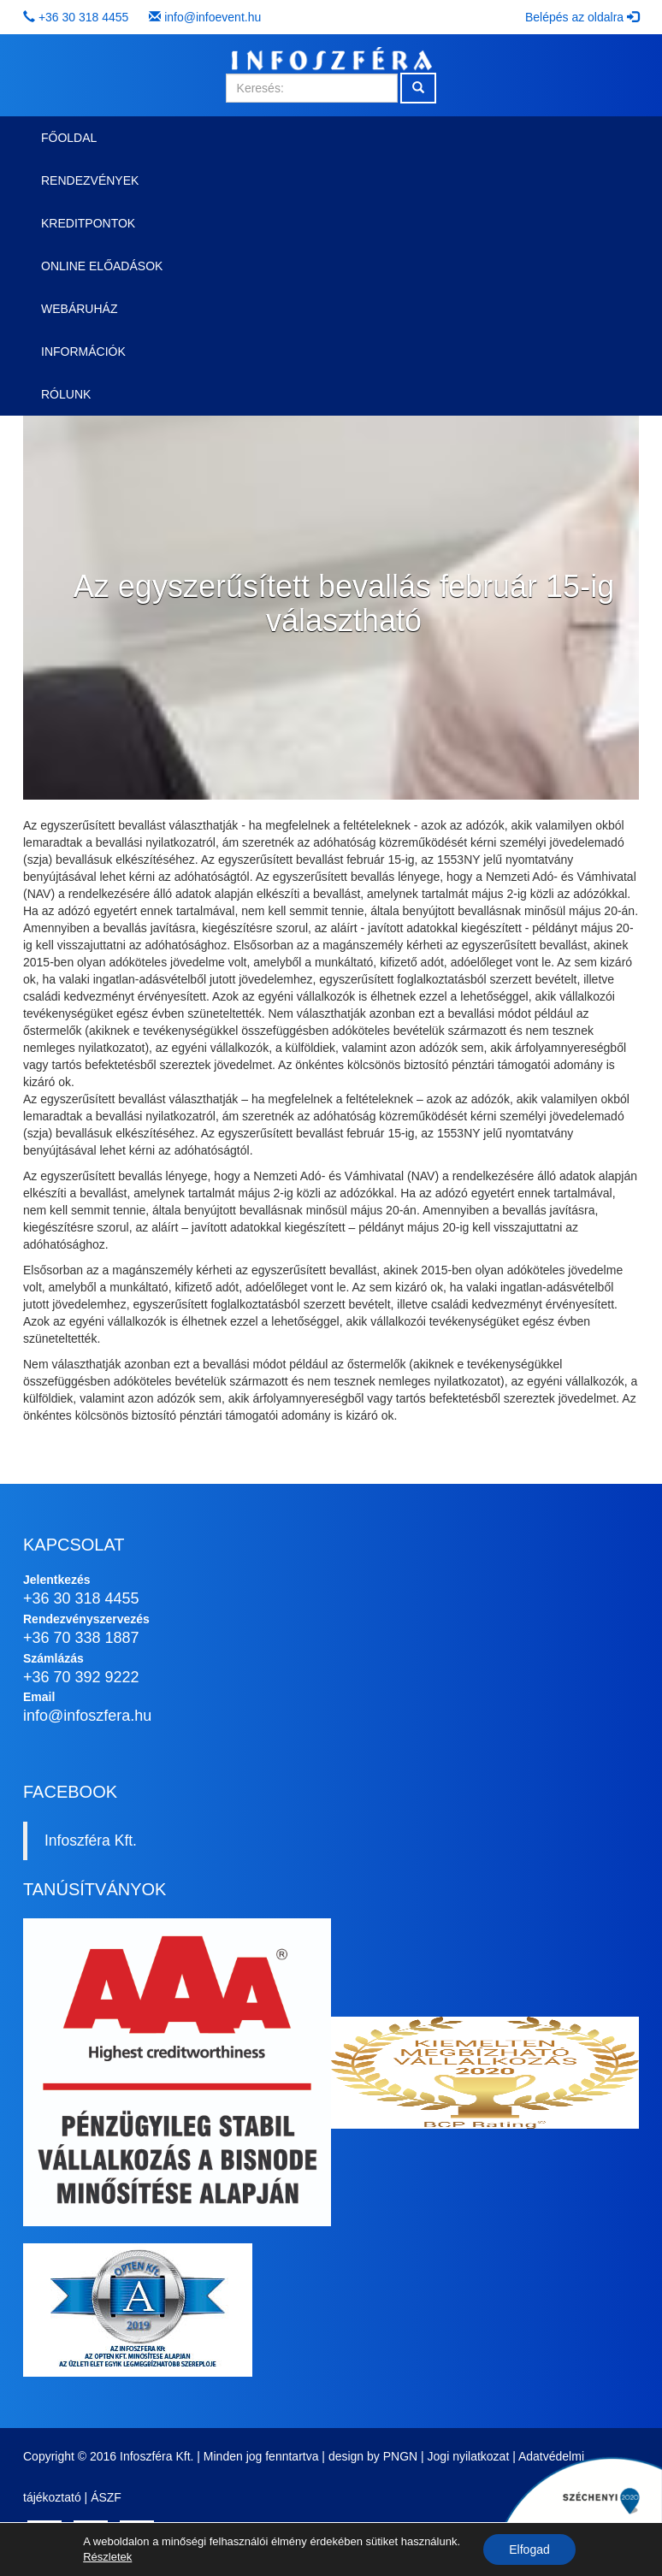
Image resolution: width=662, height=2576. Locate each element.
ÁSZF (106, 2497)
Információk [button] (83, 351)
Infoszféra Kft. (90, 1840)
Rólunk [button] (66, 394)
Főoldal (69, 138)
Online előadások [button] (102, 266)
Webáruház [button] (79, 309)
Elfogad (529, 2549)
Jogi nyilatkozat (469, 2456)
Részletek (107, 2556)
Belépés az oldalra (582, 17)
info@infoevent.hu (212, 17)
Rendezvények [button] (90, 180)
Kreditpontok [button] (88, 223)
